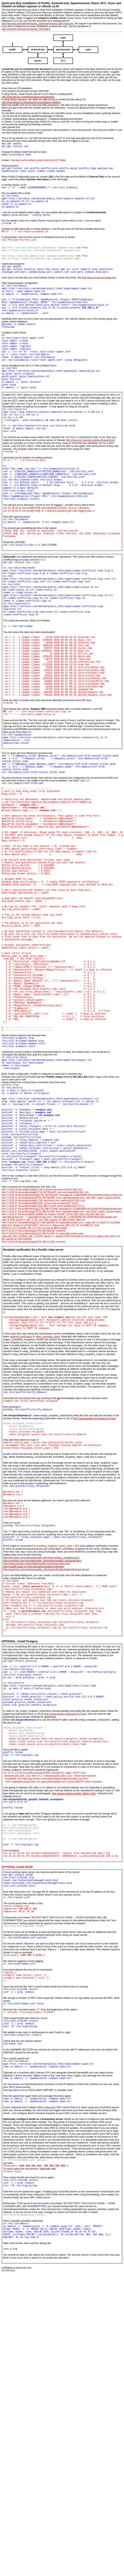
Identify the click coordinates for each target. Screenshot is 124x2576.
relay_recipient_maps (48, 1500)
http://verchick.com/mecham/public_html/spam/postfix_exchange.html (42, 1737)
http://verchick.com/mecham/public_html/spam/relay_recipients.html (41, 1734)
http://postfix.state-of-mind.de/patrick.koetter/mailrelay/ (33, 1743)
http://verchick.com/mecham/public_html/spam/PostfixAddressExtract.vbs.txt (46, 1746)
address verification (21, 1500)
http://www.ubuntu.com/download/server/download (28, 96)
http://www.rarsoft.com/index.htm (99, 291)
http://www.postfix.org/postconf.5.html (94, 1583)
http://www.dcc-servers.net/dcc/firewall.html (90, 477)
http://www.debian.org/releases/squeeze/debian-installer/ (31, 102)
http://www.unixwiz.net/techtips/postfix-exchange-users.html (36, 1740)
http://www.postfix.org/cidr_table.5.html (74, 1997)
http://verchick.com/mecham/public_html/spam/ (26, 29)
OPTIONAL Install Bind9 (17, 2077)
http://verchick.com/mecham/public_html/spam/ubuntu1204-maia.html (38, 23)
